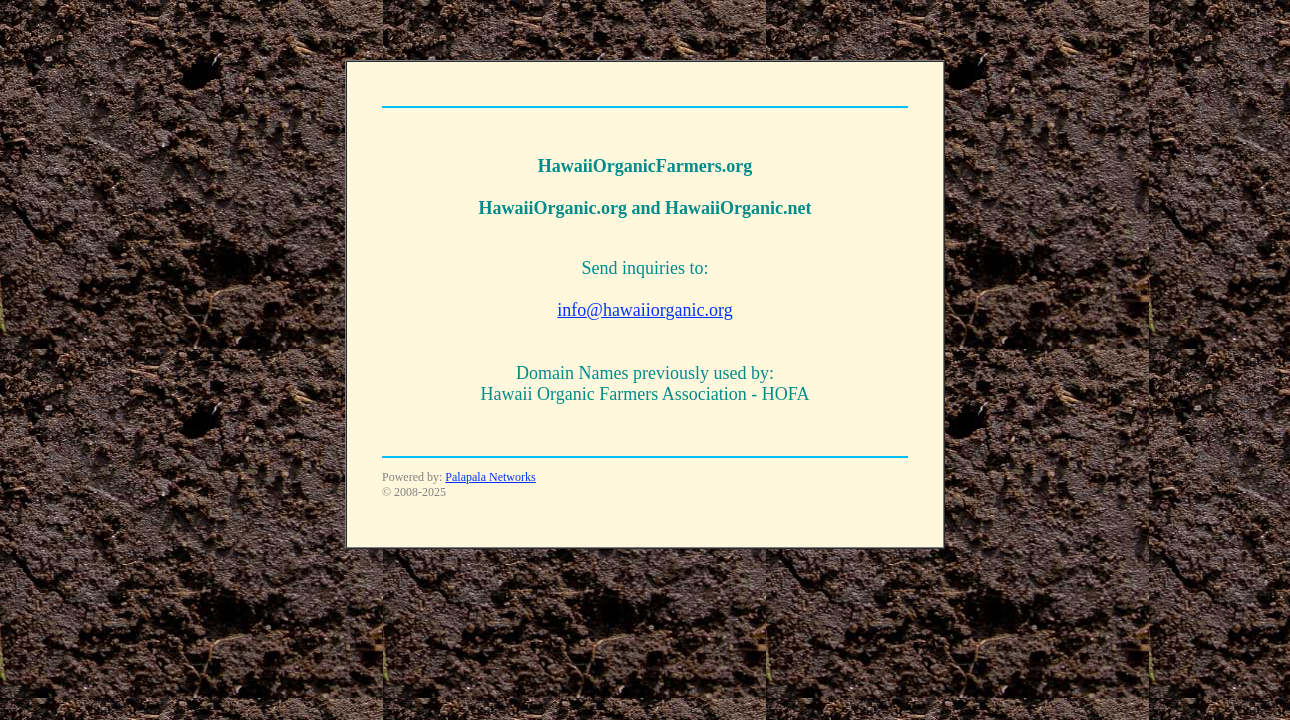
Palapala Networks (490, 477)
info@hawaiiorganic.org (644, 310)
